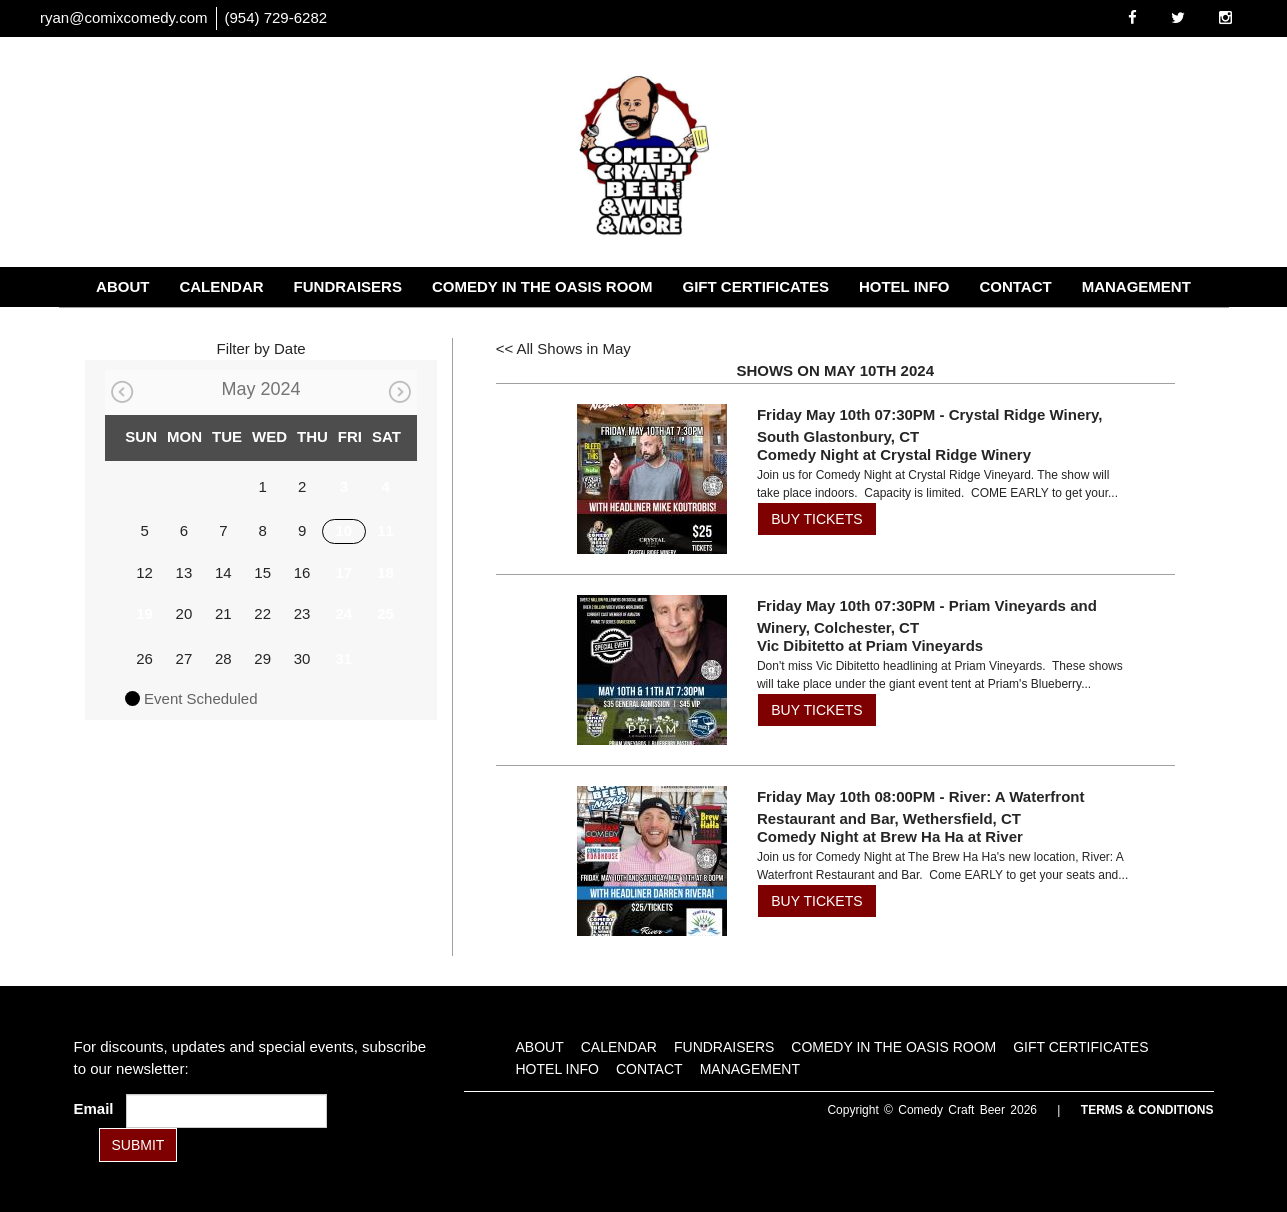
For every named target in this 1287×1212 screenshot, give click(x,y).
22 (262, 613)
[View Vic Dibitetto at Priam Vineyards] (645, 670)
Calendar (221, 286)
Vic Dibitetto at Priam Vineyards (870, 645)
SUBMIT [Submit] (138, 1145)
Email (98, 1108)
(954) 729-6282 (276, 17)
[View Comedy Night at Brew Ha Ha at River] (645, 861)
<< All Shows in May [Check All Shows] (563, 348)
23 (302, 613)
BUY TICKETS (816, 519)
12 (144, 572)
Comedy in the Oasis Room (542, 286)
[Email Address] (226, 1111)
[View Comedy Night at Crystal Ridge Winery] (645, 479)
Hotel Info (904, 286)
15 (262, 572)
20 (184, 613)
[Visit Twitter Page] (1178, 17)
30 (302, 658)
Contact (1015, 286)
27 (184, 658)
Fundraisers (348, 286)
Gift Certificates (756, 286)
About (122, 286)
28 (223, 658)
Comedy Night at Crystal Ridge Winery (894, 454)
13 (184, 572)
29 (262, 658)
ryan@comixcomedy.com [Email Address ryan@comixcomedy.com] (124, 17)
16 (302, 572)
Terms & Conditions (1147, 1110)
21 (223, 613)
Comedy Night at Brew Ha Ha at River (890, 836)
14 (223, 572)
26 (144, 658)
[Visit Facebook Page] (1132, 17)
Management (1136, 286)
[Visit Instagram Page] (1225, 17)
